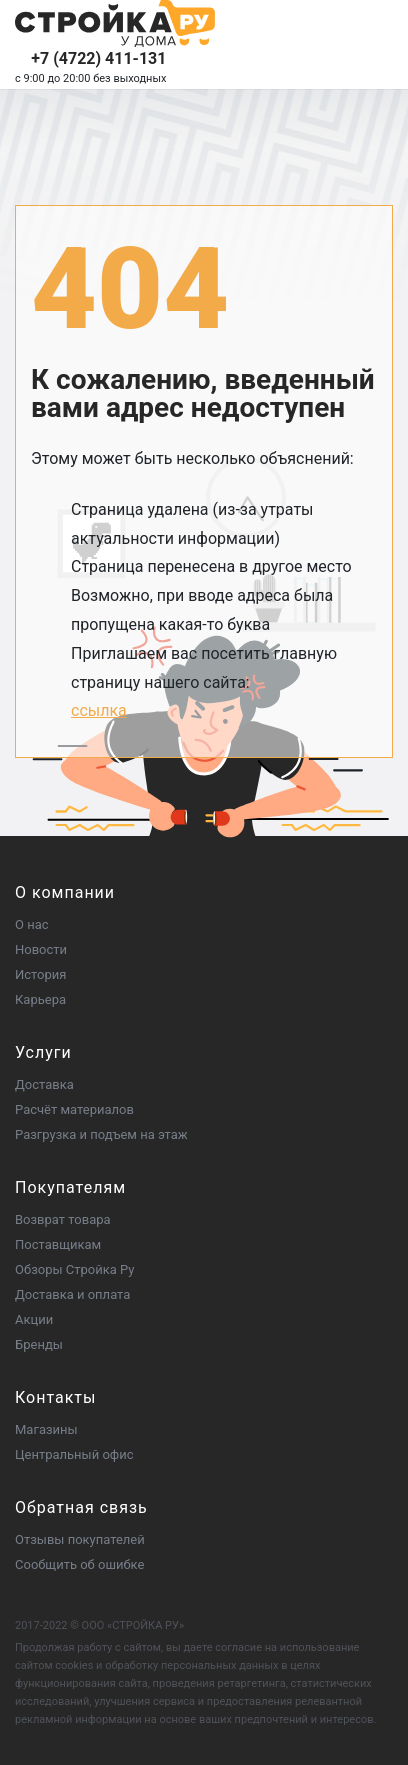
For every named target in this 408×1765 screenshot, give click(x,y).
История (40, 974)
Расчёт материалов (74, 1109)
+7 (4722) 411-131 (98, 58)
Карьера (40, 999)
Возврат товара (63, 1219)
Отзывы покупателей (80, 1539)
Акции (34, 1319)
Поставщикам (58, 1244)
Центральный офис (74, 1454)
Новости (41, 949)
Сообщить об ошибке (79, 1564)
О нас (32, 924)
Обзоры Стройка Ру (74, 1269)
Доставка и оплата (72, 1294)
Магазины (46, 1429)
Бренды (39, 1344)
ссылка (99, 710)
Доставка (44, 1084)
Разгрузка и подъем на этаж (101, 1134)
